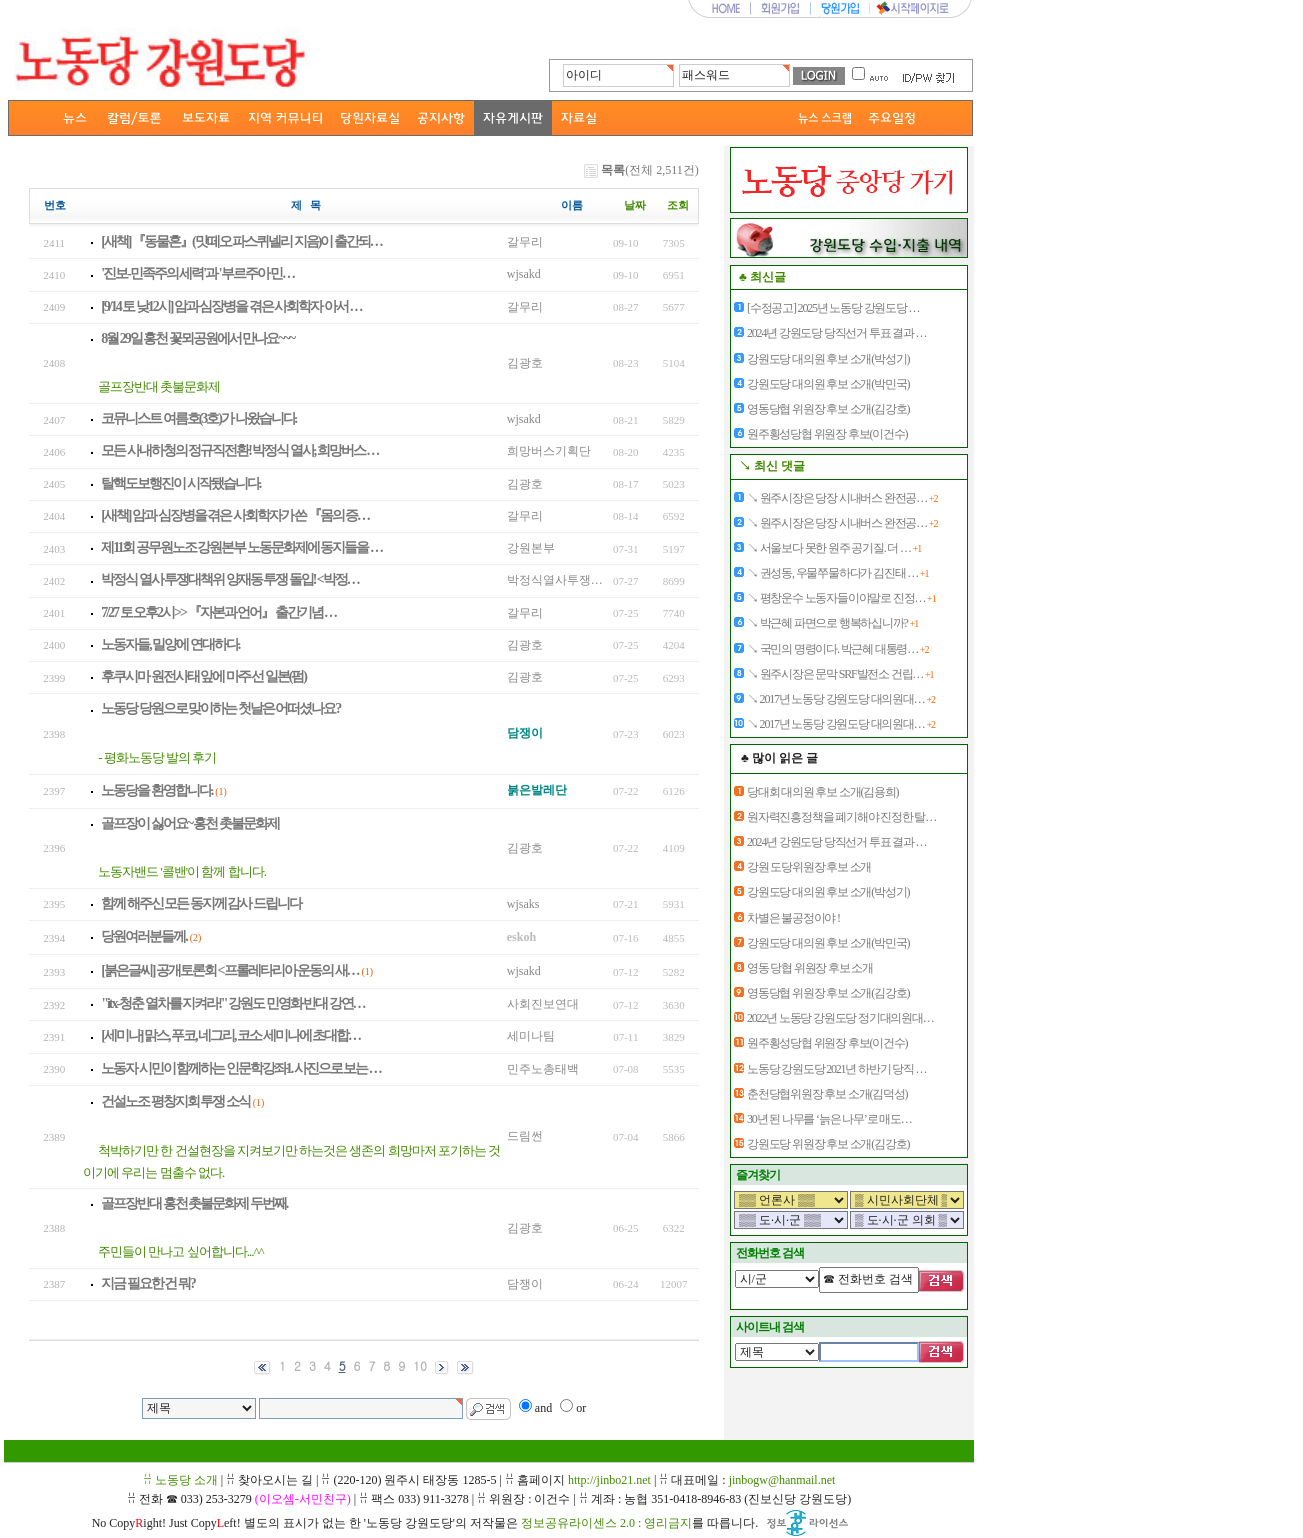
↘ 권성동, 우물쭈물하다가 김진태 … (837, 573)
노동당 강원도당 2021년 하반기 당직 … (836, 1069)
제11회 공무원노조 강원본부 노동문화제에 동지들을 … (241, 547)
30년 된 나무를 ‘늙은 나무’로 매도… (829, 1119)
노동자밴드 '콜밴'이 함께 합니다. (182, 871)
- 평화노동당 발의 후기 (157, 757)
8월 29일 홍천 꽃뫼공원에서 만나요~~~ (197, 338)
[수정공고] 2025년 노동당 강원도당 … (833, 308)
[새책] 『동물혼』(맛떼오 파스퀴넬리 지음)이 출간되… (241, 241)
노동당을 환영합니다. (156, 790)
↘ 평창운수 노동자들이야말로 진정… (841, 598)
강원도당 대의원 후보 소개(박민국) (828, 384)
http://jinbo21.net (609, 1480)
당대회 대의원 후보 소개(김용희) (822, 792)
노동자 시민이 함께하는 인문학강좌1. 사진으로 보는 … (241, 1068)
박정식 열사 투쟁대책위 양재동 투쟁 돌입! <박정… (230, 579)
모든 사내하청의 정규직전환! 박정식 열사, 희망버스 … (239, 450)
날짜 (635, 205)
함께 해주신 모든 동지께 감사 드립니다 (201, 903)
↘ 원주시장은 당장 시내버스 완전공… (842, 498)
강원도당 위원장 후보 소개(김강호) (828, 1144)
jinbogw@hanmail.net (782, 1480)
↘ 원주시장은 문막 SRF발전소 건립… (840, 674)
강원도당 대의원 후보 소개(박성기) (828, 359)
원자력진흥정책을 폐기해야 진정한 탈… (841, 817)
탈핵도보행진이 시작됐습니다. (180, 483)
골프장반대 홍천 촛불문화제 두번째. (194, 1203)
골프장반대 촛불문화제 (159, 386)
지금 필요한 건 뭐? (148, 1283)
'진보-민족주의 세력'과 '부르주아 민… (197, 273)
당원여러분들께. (144, 936)
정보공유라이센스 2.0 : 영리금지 (606, 1522)
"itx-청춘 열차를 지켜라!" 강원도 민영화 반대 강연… (232, 1003)
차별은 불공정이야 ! (793, 918)
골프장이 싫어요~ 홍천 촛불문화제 (190, 823)
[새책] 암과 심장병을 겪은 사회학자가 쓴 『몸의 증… (235, 515)
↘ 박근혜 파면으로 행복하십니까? (832, 623)
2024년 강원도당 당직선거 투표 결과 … (836, 333)
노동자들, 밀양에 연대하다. (170, 644)
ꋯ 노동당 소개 (180, 1480)
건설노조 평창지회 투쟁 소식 (175, 1101)
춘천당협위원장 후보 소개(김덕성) (827, 1094)
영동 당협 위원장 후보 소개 (810, 968)
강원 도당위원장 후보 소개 (809, 867)
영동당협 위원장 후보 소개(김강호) (828, 409)
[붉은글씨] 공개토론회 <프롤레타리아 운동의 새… (229, 970)
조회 (678, 205)
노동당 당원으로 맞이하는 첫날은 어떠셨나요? (220, 708)
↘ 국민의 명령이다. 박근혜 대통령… (837, 649)
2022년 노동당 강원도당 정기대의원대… (840, 1018)
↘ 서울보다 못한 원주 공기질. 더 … (834, 548)
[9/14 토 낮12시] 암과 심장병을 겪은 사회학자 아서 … (231, 306)
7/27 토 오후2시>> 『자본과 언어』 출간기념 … (218, 612)
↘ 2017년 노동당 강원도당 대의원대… (841, 699)
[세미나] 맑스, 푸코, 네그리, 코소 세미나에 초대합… (230, 1035)
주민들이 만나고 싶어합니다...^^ (180, 1251)
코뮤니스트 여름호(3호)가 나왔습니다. (198, 418)
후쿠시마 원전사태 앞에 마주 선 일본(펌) (203, 676)
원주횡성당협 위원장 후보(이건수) (827, 434)
